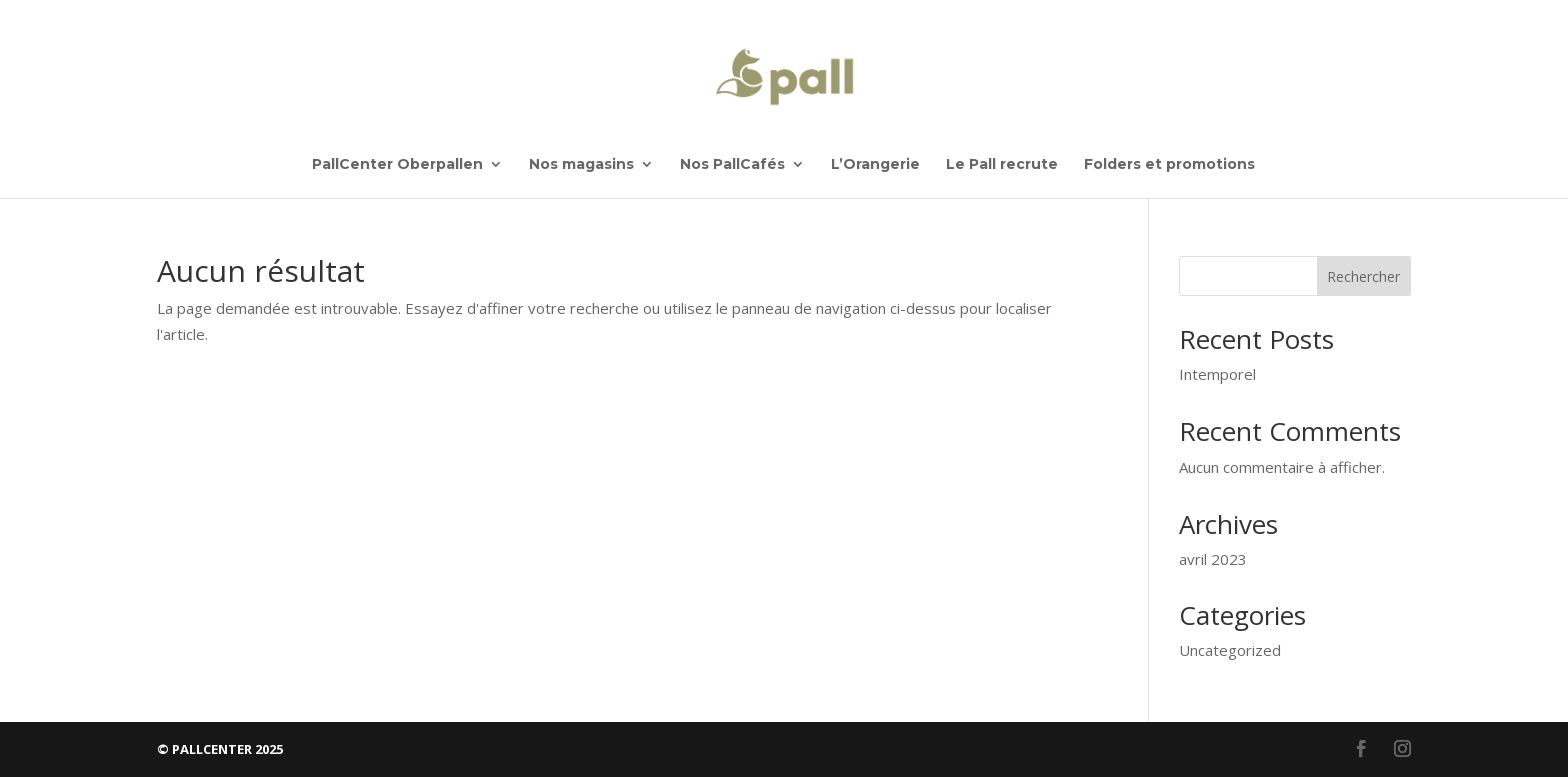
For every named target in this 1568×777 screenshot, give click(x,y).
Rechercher (1363, 276)
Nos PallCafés (732, 165)
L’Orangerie (875, 165)
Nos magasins (581, 165)
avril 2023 (1213, 559)
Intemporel (1217, 374)
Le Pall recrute (1002, 165)
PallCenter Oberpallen (397, 165)
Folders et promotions (1169, 165)
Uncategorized (1230, 650)
